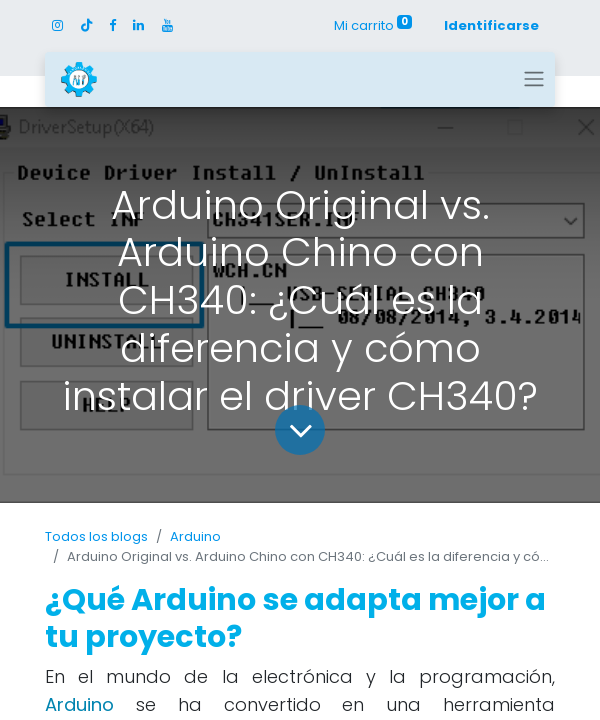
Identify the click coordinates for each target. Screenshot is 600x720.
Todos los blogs (96, 536)
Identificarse (491, 25)
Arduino (195, 536)
